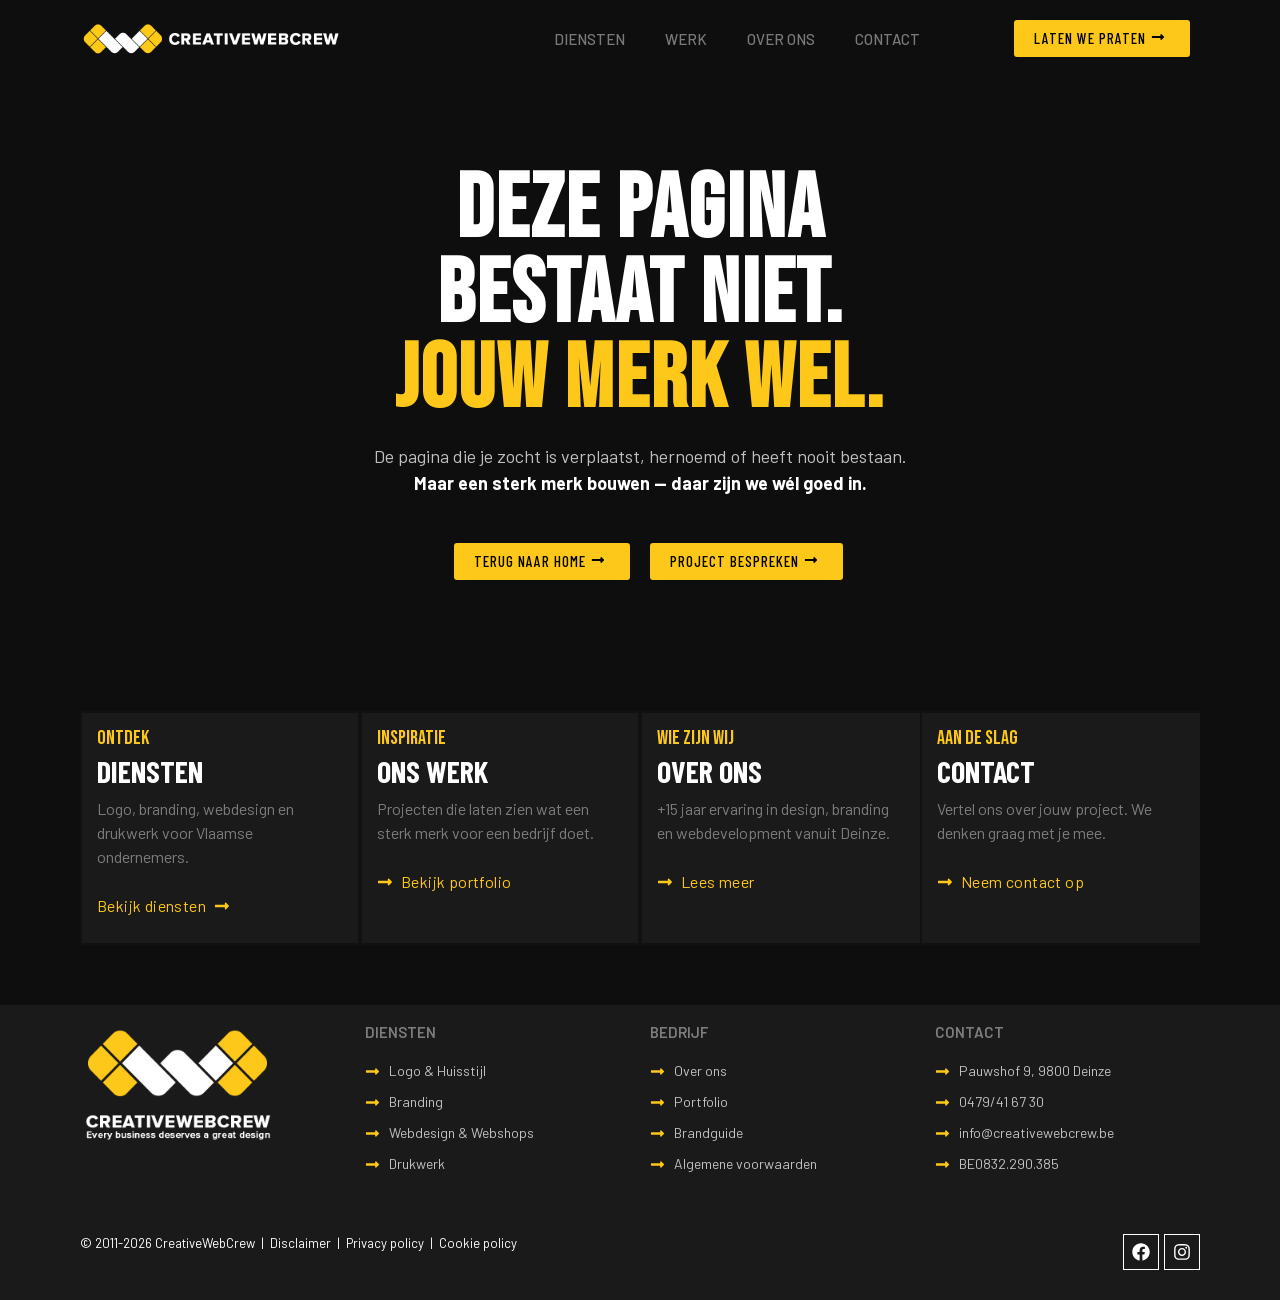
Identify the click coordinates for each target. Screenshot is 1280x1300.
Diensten (589, 39)
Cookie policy (478, 1243)
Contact (887, 39)
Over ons (781, 39)
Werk (686, 39)
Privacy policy (385, 1243)
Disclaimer (300, 1243)
